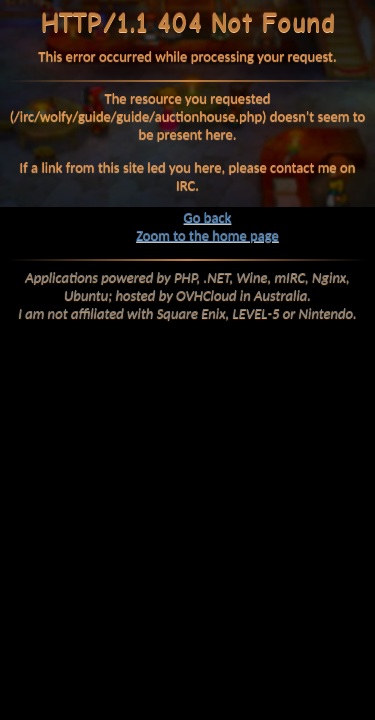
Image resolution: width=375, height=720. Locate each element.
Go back (208, 217)
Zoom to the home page (207, 235)
